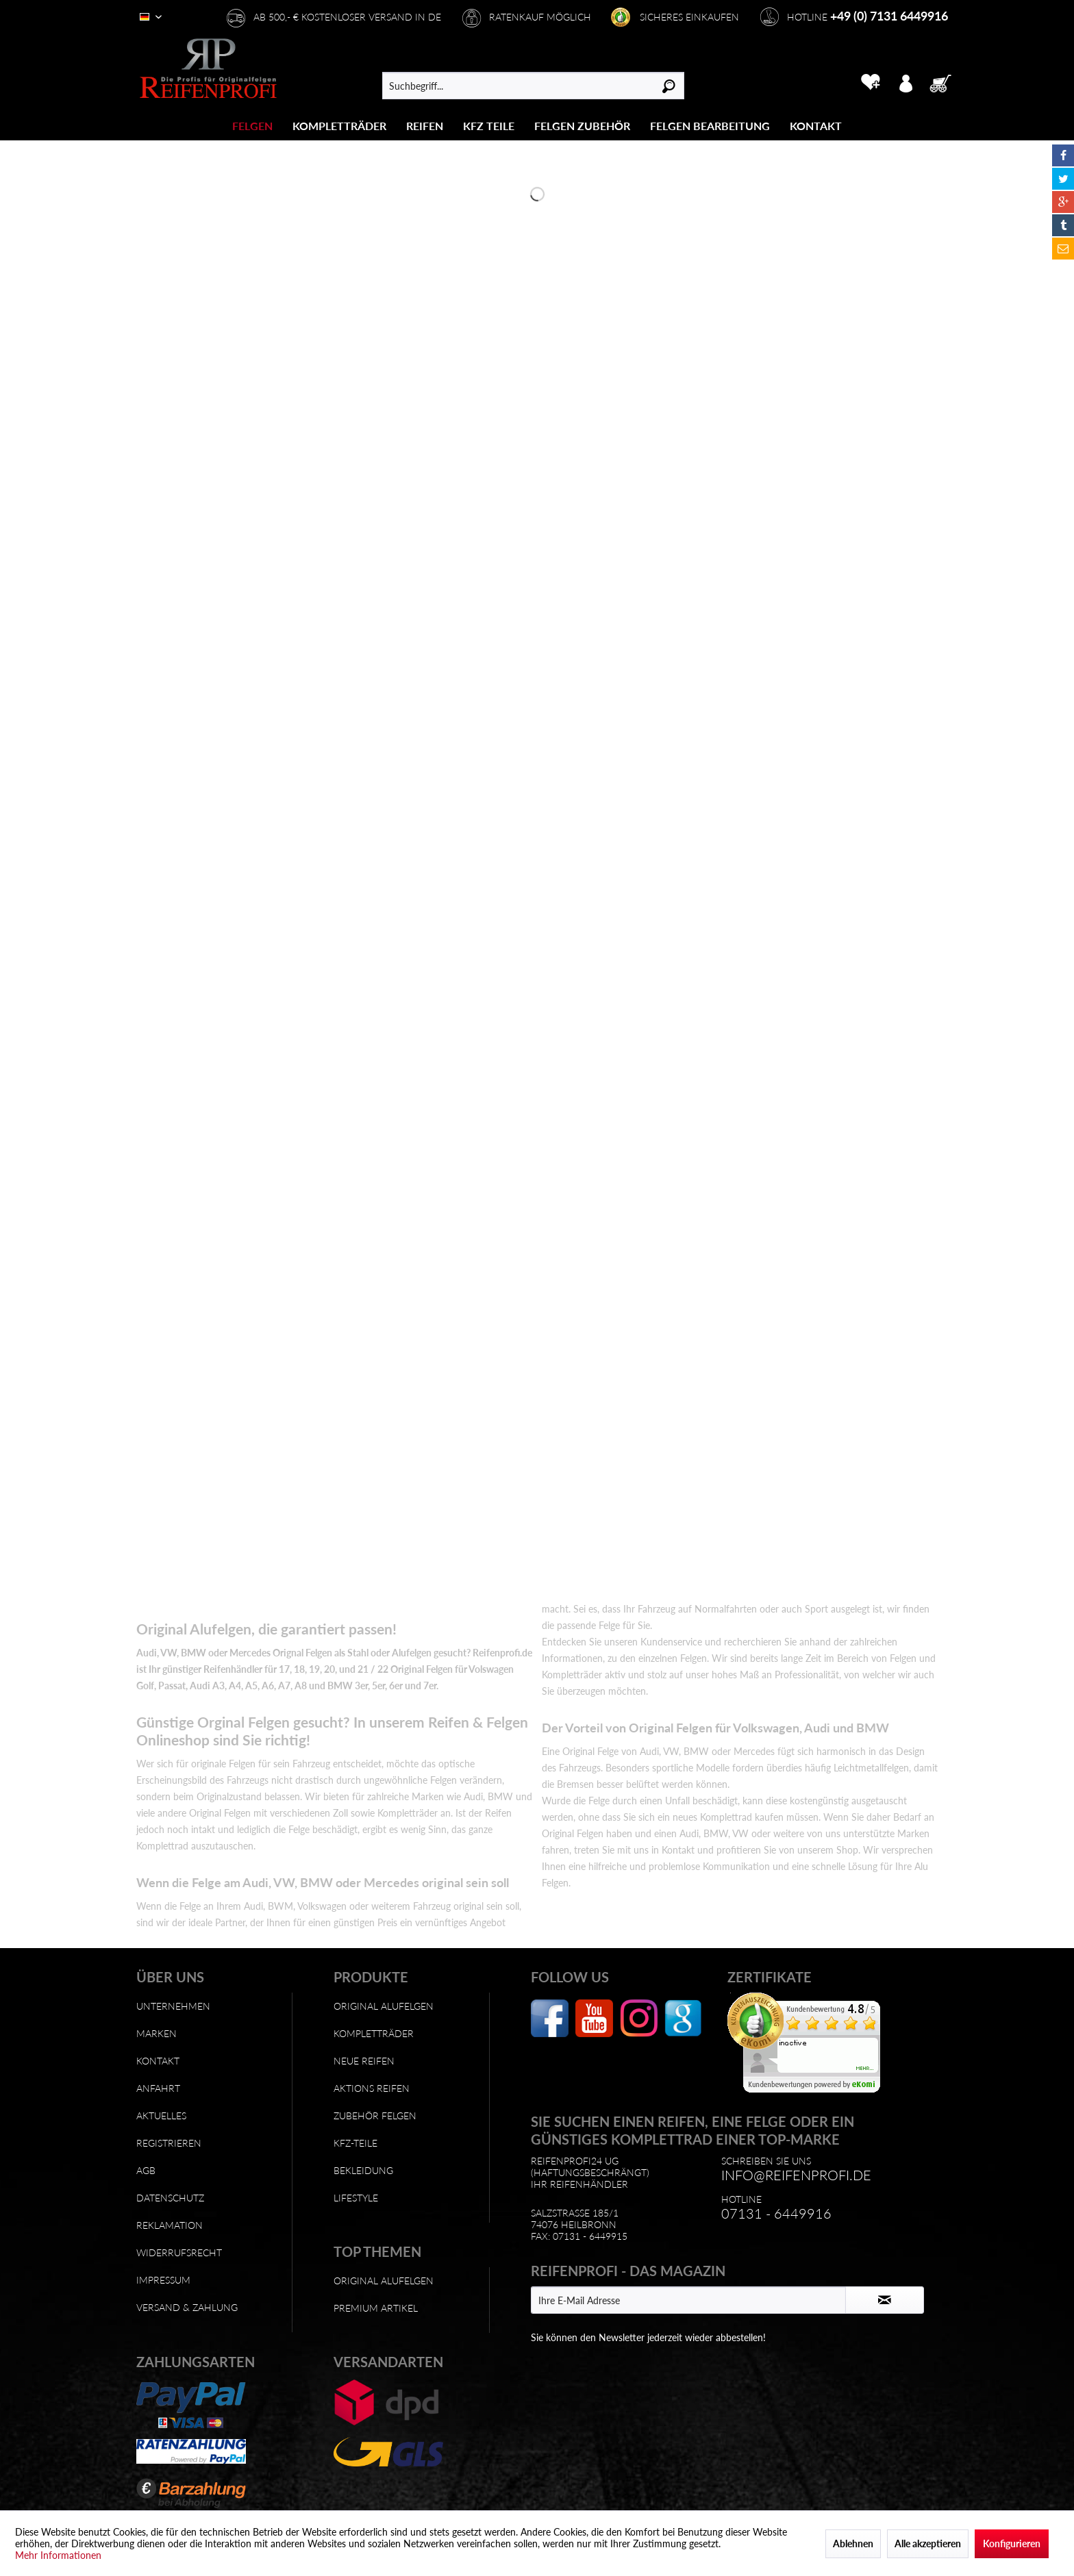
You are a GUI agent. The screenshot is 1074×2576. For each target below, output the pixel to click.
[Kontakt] (815, 126)
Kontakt (157, 2061)
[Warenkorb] (944, 82)
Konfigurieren (1011, 2543)
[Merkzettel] (870, 82)
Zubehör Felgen (375, 2115)
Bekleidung (363, 2170)
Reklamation (169, 2225)
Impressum (163, 2280)
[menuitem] (253, 126)
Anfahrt (158, 2088)
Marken (156, 2033)
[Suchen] (668, 85)
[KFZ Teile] (488, 126)
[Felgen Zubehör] (582, 126)
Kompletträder (374, 2033)
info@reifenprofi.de (796, 2175)
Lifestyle (356, 2198)
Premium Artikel (376, 2308)
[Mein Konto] (905, 82)
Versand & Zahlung (187, 2307)
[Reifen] (425, 126)
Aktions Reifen (372, 2088)
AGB (145, 2170)
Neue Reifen (364, 2061)
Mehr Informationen (58, 2555)
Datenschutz (170, 2198)
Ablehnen (853, 2543)
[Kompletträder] (339, 126)
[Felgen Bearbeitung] (709, 126)
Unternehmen (173, 2006)
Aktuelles (161, 2115)
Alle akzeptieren (928, 2543)
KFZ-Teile (355, 2143)
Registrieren (168, 2143)
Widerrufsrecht (179, 2252)
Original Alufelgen (384, 2006)
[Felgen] (252, 126)
